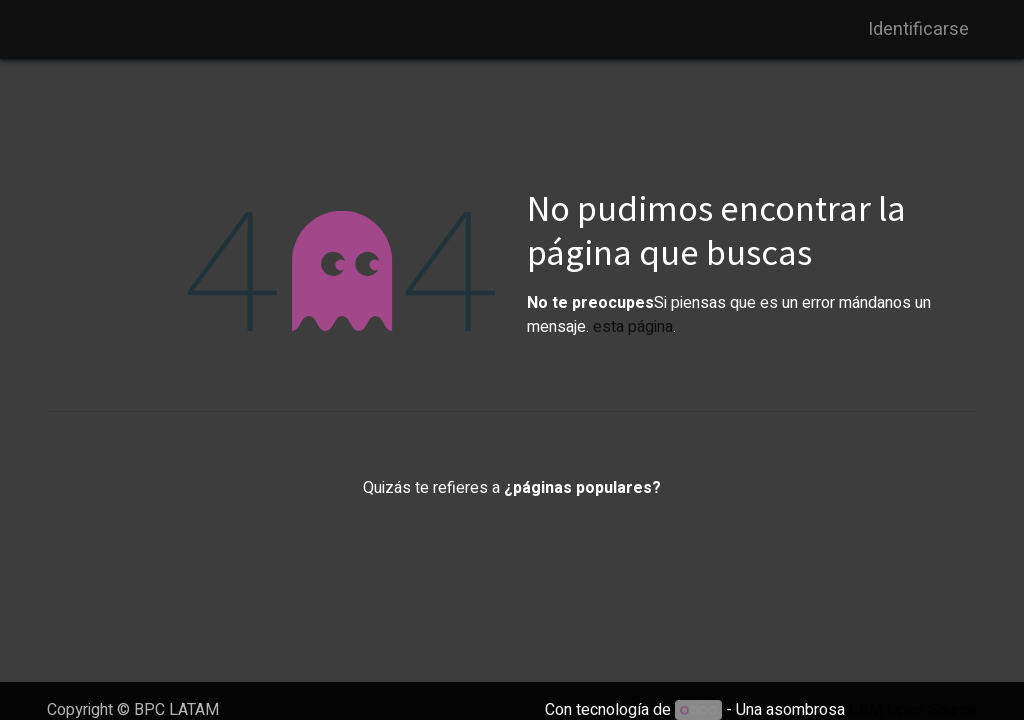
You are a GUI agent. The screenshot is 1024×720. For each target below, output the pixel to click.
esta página (633, 327)
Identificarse (918, 29)
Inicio (512, 535)
